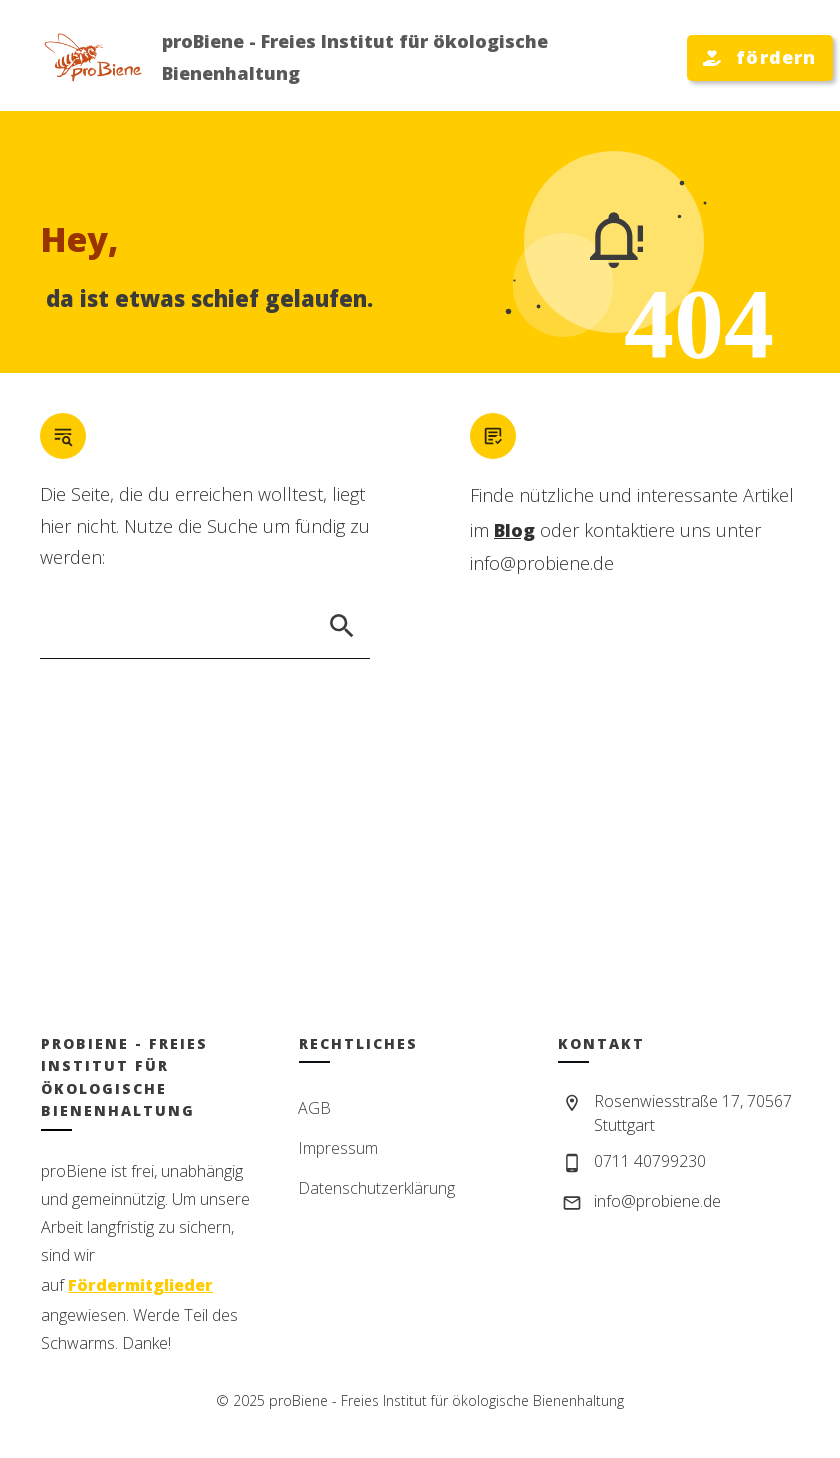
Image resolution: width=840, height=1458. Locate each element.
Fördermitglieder (140, 1285)
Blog (514, 530)
